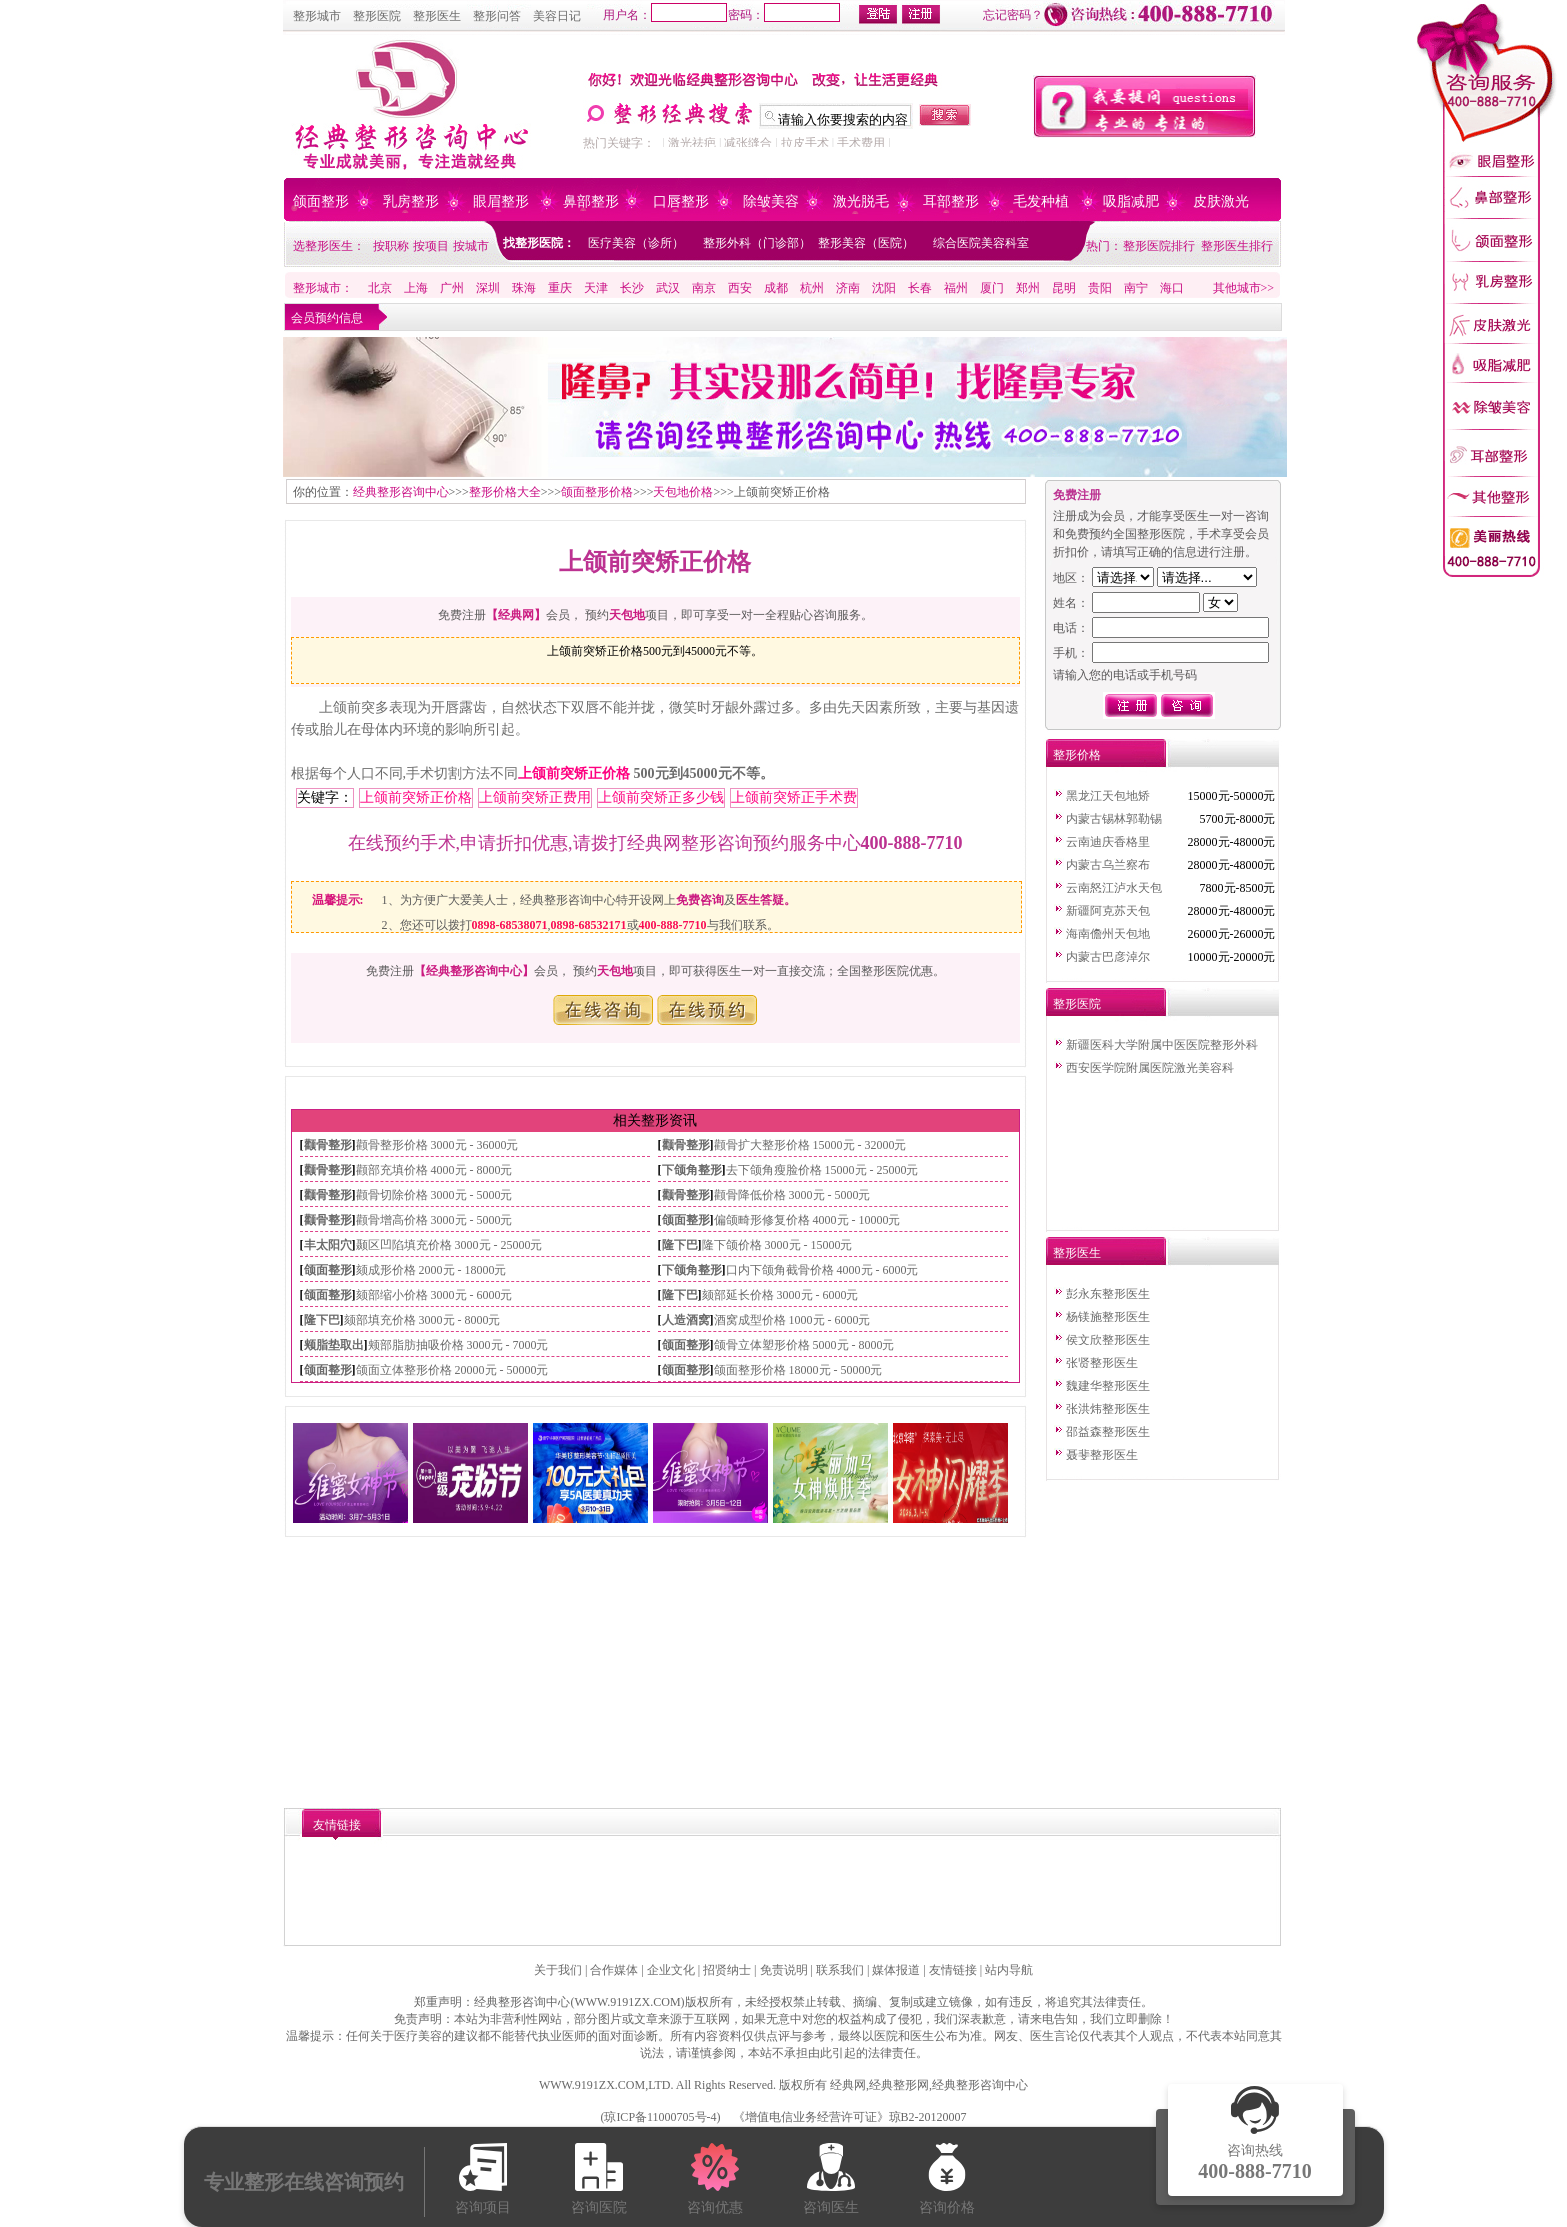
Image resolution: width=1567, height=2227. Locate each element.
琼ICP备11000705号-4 (660, 2117)
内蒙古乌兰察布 (1108, 865)
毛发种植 (1041, 201)
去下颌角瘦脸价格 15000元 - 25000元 (822, 1170)
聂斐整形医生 (1102, 1455)
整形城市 (317, 16)
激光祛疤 (692, 143)
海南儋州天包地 (1108, 934)
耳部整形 (951, 201)
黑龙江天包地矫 (1108, 796)
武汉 (668, 288)
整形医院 (377, 16)
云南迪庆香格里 (1108, 842)
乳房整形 (411, 201)
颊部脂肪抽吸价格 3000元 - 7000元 (458, 1345)
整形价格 (1077, 755)
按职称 (391, 246)
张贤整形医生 (1102, 1363)
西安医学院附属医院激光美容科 (1150, 1068)
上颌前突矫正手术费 (794, 797)
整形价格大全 (505, 492)
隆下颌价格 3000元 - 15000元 (777, 1245)
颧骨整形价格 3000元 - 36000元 (437, 1145)
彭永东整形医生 (1108, 1294)
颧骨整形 (328, 1145)
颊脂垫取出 (334, 1345)
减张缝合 (748, 143)
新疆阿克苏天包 (1108, 911)
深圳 (488, 288)
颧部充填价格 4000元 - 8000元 (434, 1170)
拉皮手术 (805, 143)
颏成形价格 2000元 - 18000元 (431, 1270)
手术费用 (861, 143)
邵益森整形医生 (1108, 1432)
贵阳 (1100, 288)
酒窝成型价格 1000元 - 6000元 (792, 1320)
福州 (956, 288)
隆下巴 (680, 1245)
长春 (920, 288)
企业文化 (671, 1970)
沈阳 (884, 288)
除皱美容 (771, 201)
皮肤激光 (1221, 201)
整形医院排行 (1159, 246)
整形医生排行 (1237, 246)
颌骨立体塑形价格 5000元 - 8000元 (804, 1345)
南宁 (1136, 288)
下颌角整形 (692, 1170)
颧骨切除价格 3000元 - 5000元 (434, 1195)
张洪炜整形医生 (1108, 1409)
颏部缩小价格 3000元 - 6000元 (434, 1295)
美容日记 (557, 16)
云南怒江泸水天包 (1114, 888)
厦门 (992, 288)
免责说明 (784, 1970)
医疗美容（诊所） (636, 243)
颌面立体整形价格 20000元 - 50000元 (452, 1370)
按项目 (431, 246)
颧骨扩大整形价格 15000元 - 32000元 (810, 1145)
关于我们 (558, 1970)
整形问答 (497, 16)
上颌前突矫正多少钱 (661, 797)
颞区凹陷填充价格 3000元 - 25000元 (449, 1245)
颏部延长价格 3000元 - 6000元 (780, 1295)
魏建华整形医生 (1108, 1386)
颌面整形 (321, 201)
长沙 (632, 288)
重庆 (560, 288)
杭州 (812, 288)
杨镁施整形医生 (1108, 1317)
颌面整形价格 (597, 492)
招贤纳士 (727, 1970)
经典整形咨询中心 (401, 492)
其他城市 (1237, 288)
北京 (380, 288)
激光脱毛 (861, 201)
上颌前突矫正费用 (535, 797)
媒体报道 (896, 1970)
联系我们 (840, 1970)
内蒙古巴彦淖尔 (1108, 957)
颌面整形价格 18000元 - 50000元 (798, 1370)
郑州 (1028, 288)
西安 (740, 288)
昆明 (1064, 288)
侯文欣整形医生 (1108, 1340)
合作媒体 (614, 1970)
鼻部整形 (591, 201)
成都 (776, 288)
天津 (596, 288)
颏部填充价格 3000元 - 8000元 (422, 1320)
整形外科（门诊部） (757, 243)
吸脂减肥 (1131, 201)
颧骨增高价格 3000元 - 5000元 (434, 1220)
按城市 (471, 246)
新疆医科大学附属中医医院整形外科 (1162, 1045)
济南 (848, 288)
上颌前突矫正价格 (574, 773)
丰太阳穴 (328, 1245)
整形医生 (437, 16)
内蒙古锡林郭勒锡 (1114, 819)
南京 (704, 288)
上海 (416, 288)
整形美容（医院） (866, 243)
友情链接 (953, 1970)
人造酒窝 (686, 1320)
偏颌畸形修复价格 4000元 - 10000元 (807, 1220)
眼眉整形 (501, 201)
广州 (452, 288)
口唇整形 (681, 201)
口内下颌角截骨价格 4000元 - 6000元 (822, 1270)
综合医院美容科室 (981, 243)
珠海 (524, 288)
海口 (1172, 288)
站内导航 (1009, 1970)
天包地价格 (683, 492)
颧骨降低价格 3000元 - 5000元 (792, 1195)
